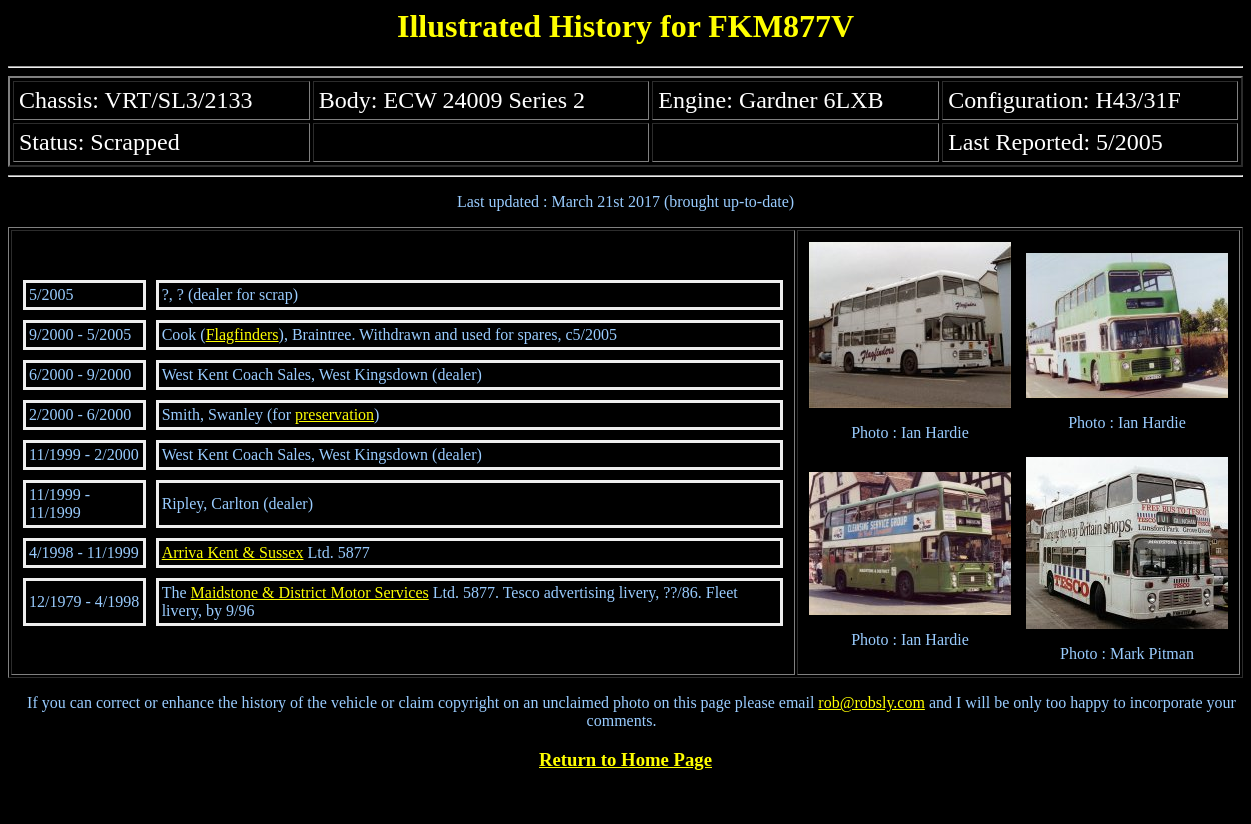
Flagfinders (242, 334)
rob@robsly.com (871, 702)
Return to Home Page (625, 759)
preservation (334, 414)
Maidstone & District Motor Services (310, 592)
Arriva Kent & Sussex (233, 552)
